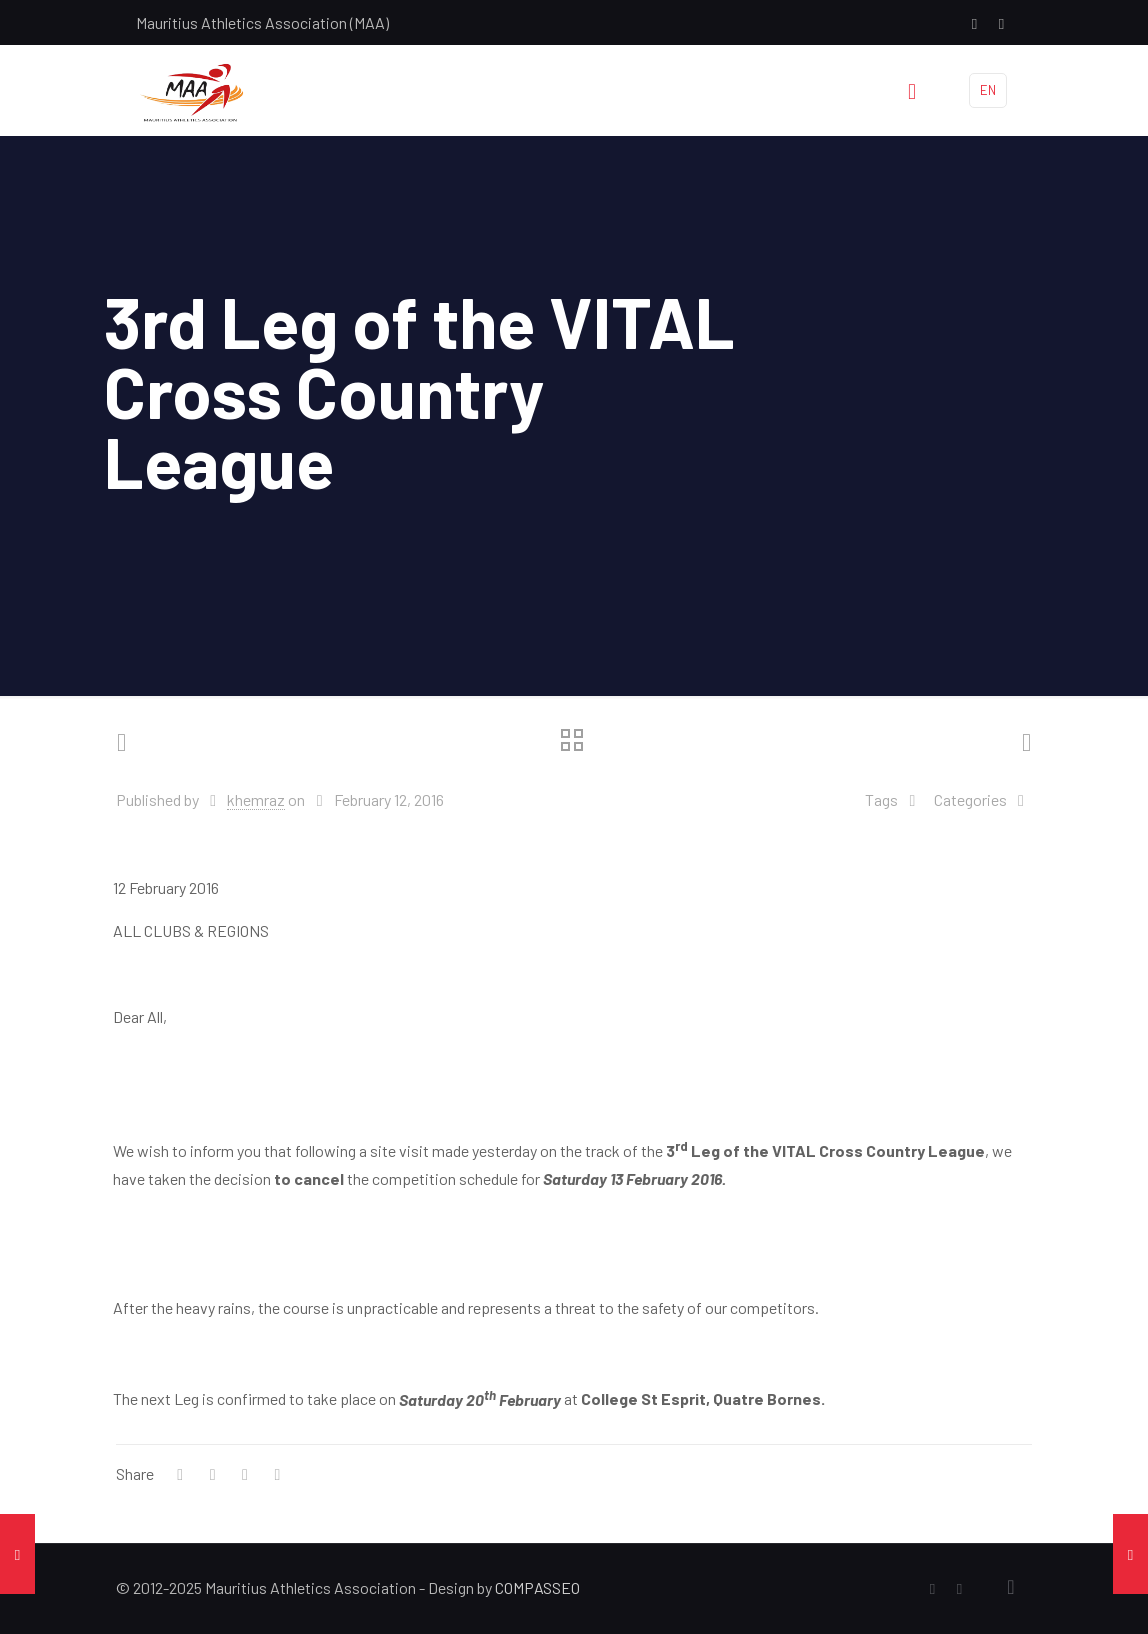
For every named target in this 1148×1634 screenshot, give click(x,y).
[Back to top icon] (1011, 1586)
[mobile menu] (912, 90)
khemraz (256, 799)
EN (988, 90)
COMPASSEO (537, 1587)
